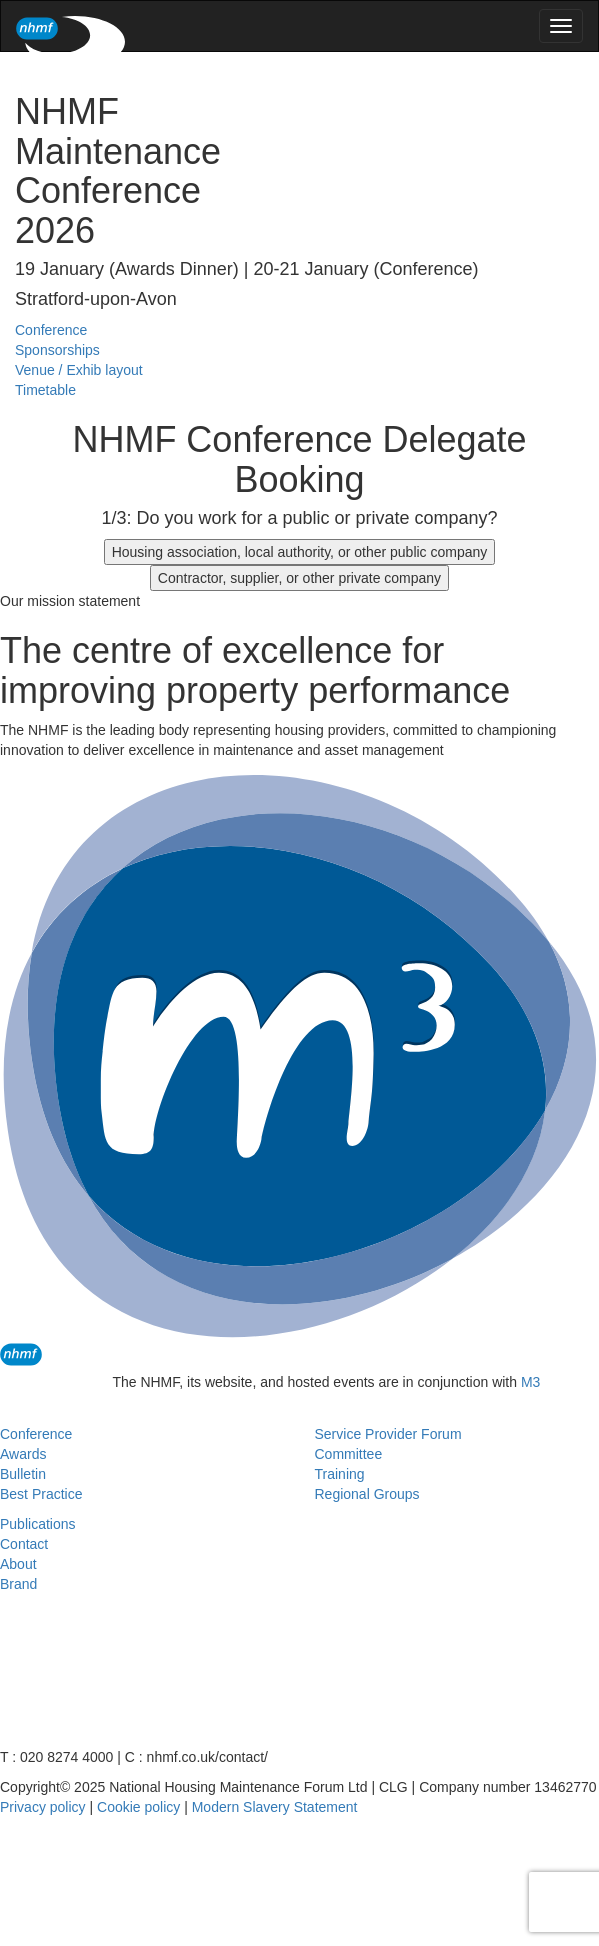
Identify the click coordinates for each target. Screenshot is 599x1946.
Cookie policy (138, 1807)
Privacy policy (43, 1807)
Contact (24, 1544)
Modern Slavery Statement (275, 1807)
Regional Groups (367, 1494)
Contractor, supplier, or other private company (299, 578)
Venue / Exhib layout (79, 370)
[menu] (561, 26)
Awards (23, 1454)
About (18, 1564)
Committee (349, 1454)
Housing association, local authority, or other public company (300, 552)
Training (340, 1474)
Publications (38, 1524)
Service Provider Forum (388, 1434)
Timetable (45, 390)
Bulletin (23, 1474)
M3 (530, 1382)
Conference (51, 330)
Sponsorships (57, 350)
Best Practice (41, 1494)
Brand (18, 1584)
